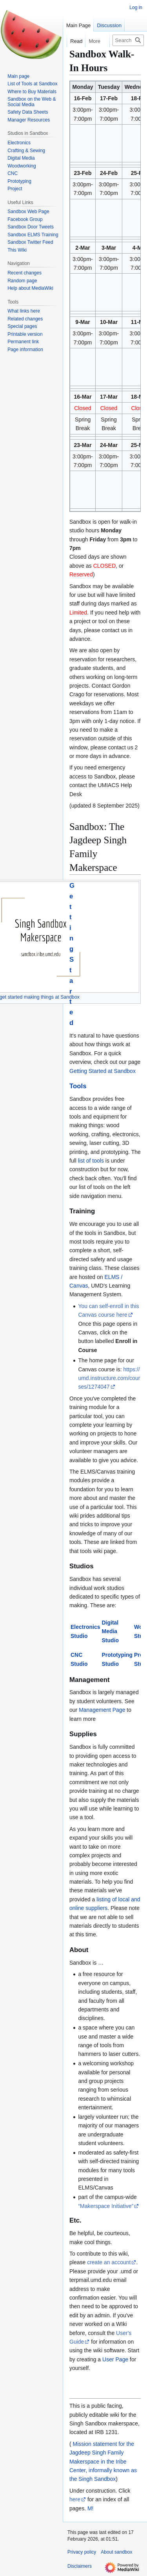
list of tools (91, 1160)
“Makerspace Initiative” (105, 2206)
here (74, 2499)
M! (90, 2508)
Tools (78, 1086)
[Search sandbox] (128, 40)
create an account (109, 2262)
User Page (115, 2359)
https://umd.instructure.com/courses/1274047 (109, 1378)
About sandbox (116, 2552)
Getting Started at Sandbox (102, 1071)
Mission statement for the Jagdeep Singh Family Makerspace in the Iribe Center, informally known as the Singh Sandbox (103, 2461)
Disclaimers (79, 2566)
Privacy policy (81, 2552)
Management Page (102, 1710)
